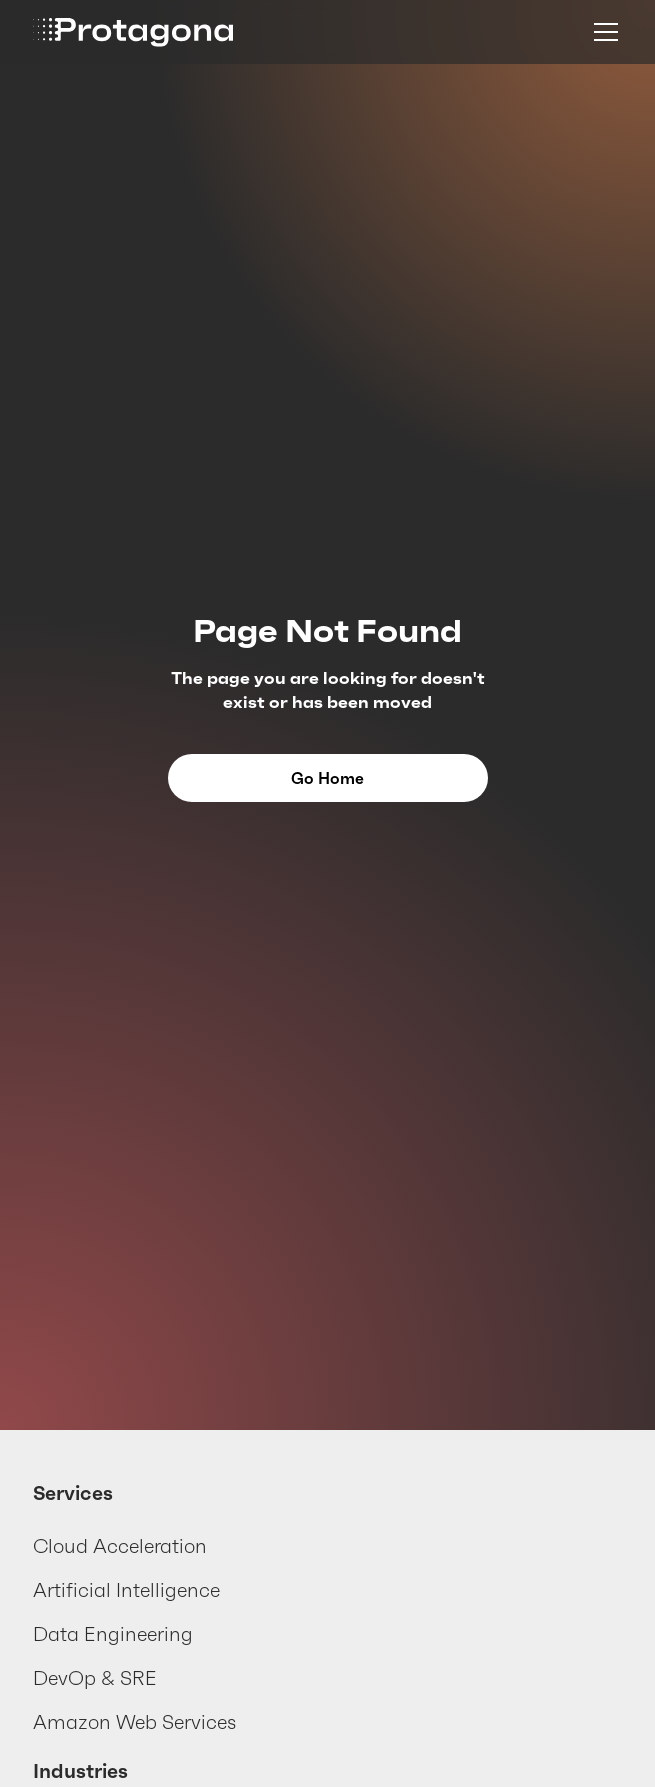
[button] (602, 32)
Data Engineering (113, 1634)
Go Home (327, 778)
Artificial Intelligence (126, 1590)
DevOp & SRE (95, 1678)
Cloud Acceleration (120, 1546)
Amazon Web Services (134, 1722)
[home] (133, 32)
